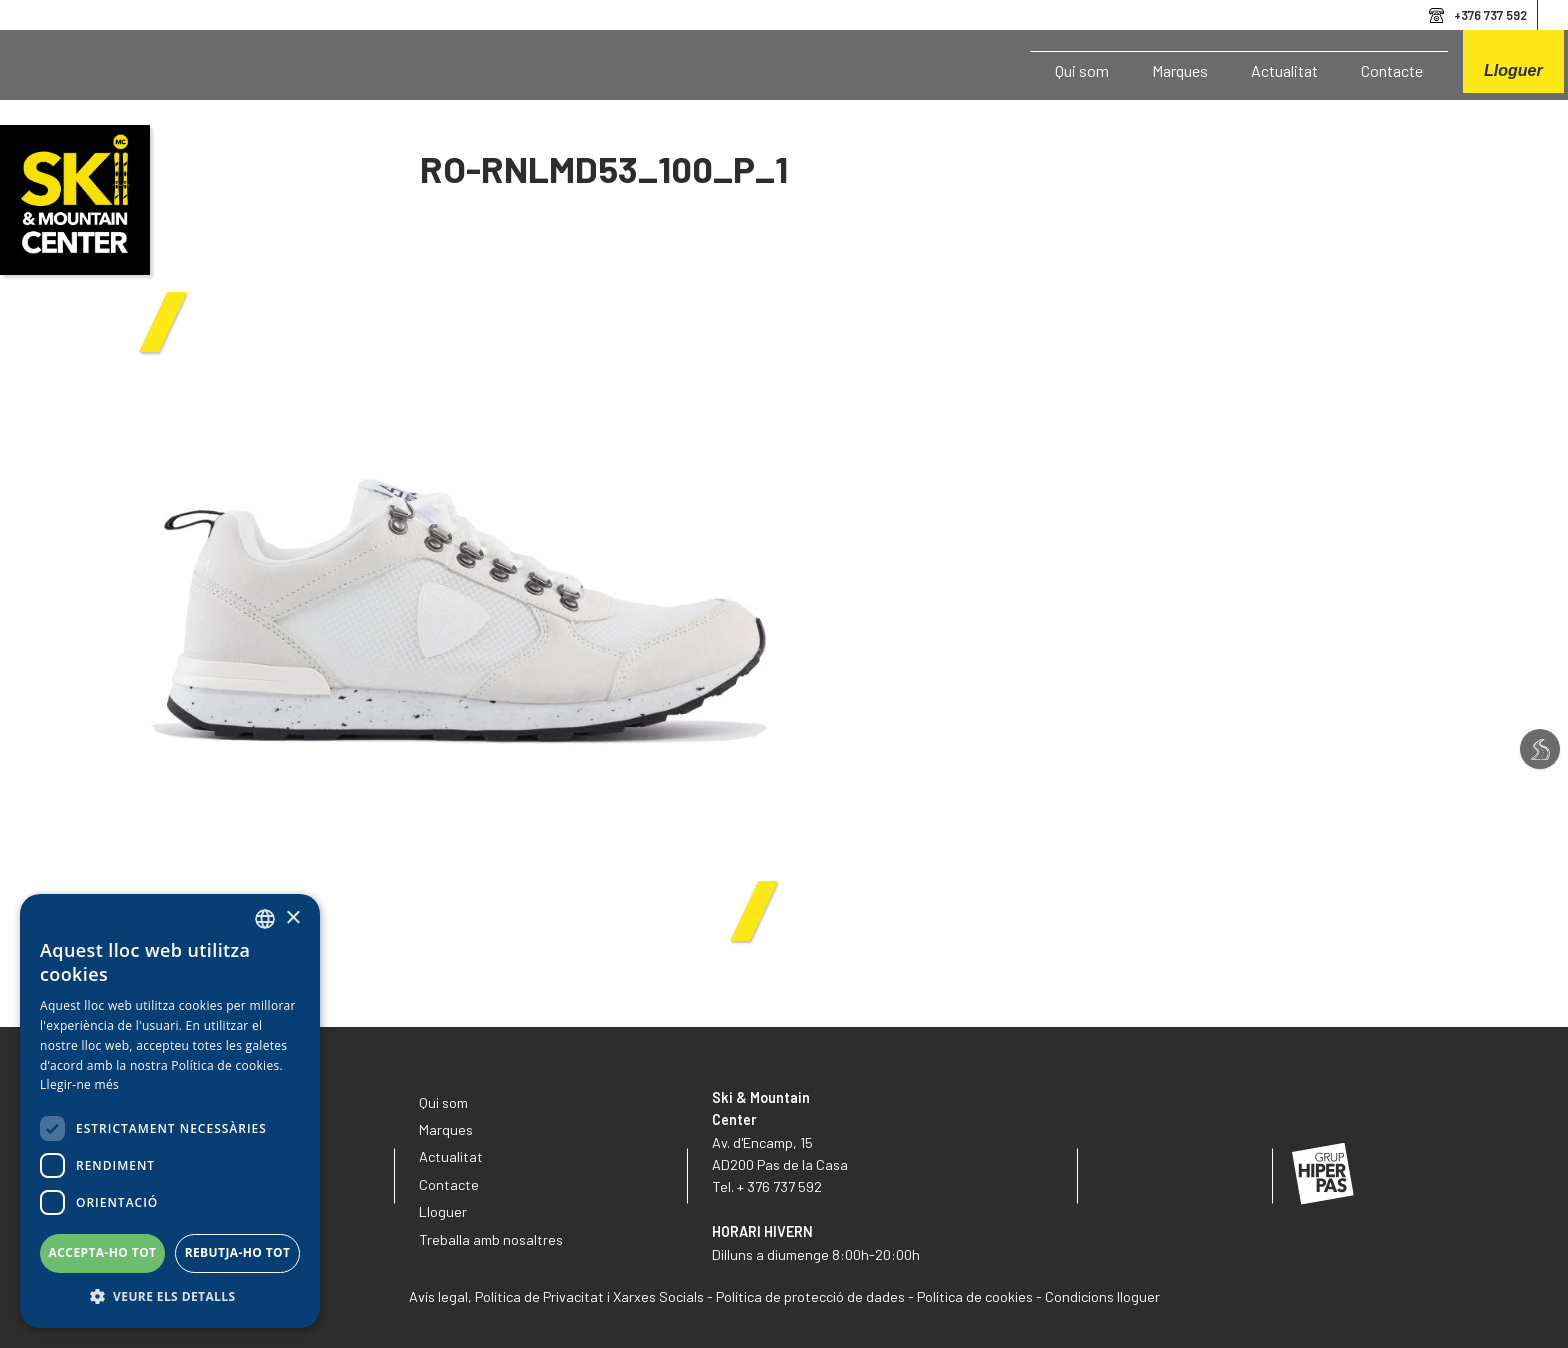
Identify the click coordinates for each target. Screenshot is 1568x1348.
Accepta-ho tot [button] (103, 1252)
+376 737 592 (1490, 15)
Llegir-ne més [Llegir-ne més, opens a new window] (79, 1084)
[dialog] (170, 1111)
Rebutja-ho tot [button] (238, 1252)
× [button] (292, 918)
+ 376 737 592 (779, 1186)
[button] (170, 1297)
